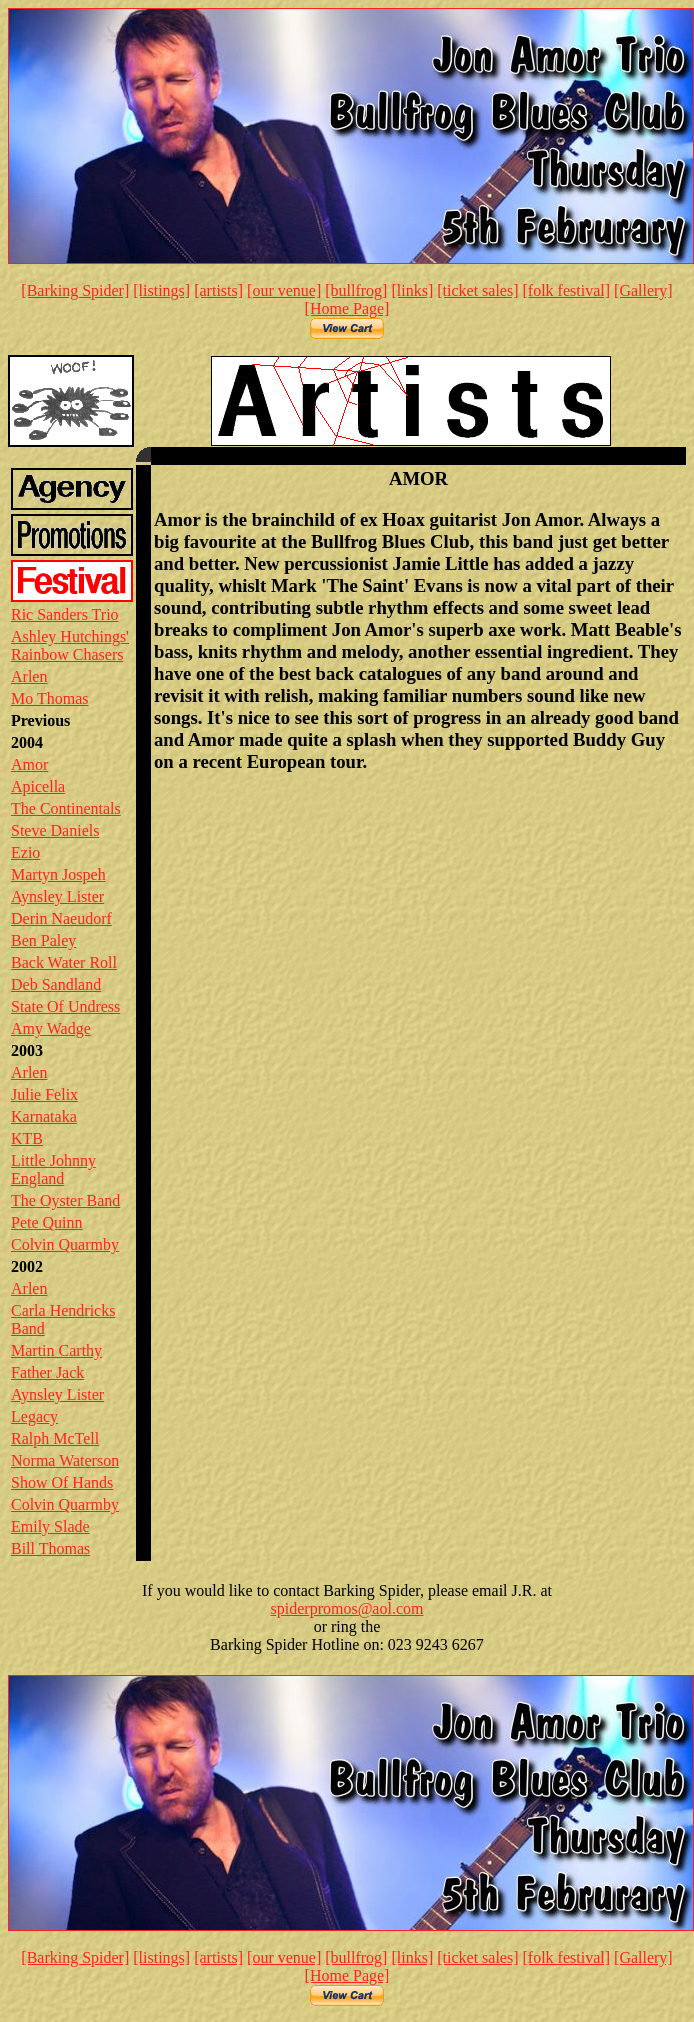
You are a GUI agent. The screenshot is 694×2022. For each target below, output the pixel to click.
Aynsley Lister (57, 896)
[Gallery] (643, 290)
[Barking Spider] (75, 290)
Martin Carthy (56, 1350)
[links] (412, 290)
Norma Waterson (65, 1460)
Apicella (38, 786)
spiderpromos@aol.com (347, 1608)
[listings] (161, 290)
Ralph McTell (55, 1438)
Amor (29, 764)
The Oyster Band (65, 1200)
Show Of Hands (62, 1482)
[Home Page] (347, 308)
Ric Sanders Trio (65, 614)
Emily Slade (50, 1526)
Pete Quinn (47, 1222)
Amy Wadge (51, 1028)
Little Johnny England (53, 1169)
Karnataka (44, 1116)
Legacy (34, 1416)
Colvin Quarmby (65, 1244)
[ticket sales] (477, 290)
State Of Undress (65, 1006)
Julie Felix (44, 1094)
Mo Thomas (49, 698)
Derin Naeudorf (61, 918)
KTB (27, 1138)
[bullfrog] (356, 290)
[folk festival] (567, 290)
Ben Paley (43, 940)
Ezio (25, 852)
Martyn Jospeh (58, 874)
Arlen (29, 676)
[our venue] (284, 290)
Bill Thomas (50, 1548)
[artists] (218, 290)
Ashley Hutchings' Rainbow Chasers (70, 645)
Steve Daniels (55, 830)
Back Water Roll (64, 962)
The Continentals (66, 808)
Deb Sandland (56, 984)
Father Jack (47, 1372)
